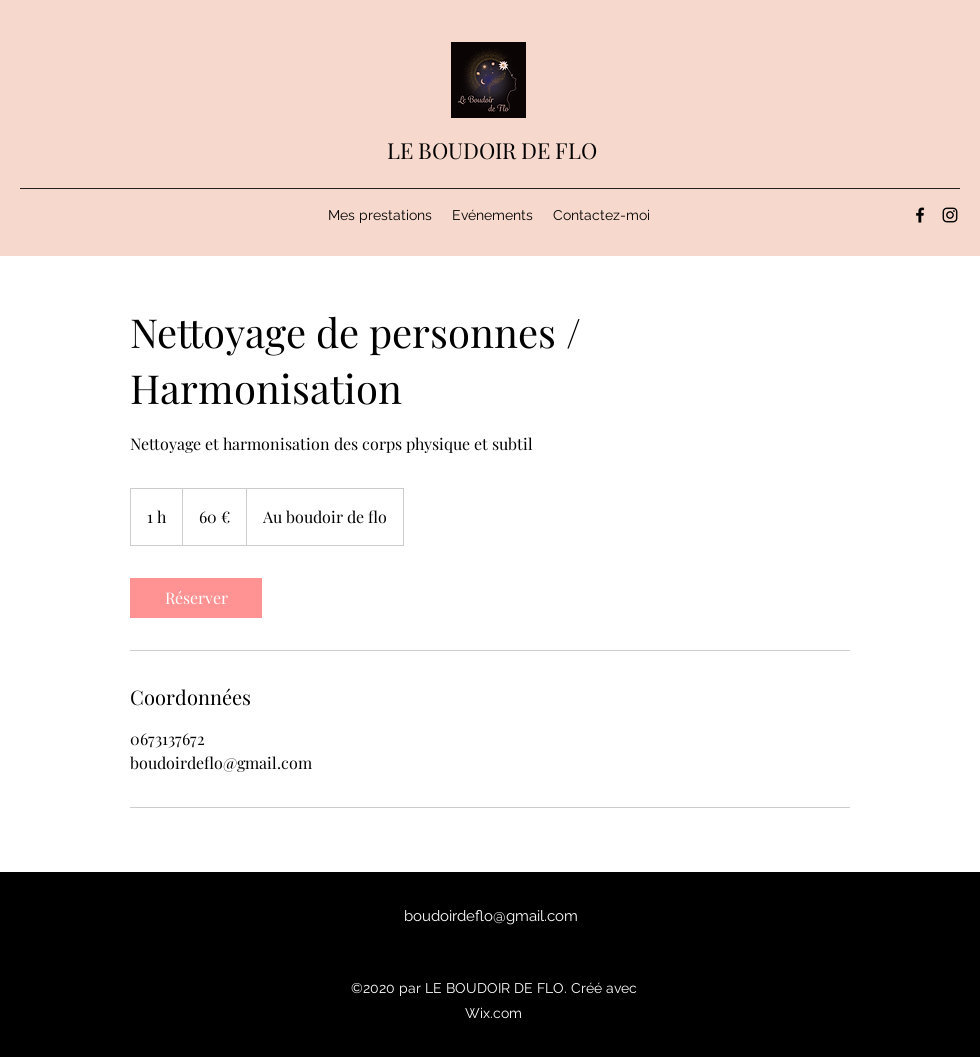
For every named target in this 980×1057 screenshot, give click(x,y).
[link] (196, 598)
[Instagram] (950, 215)
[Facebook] (920, 215)
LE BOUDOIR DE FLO (492, 150)
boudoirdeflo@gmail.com (491, 916)
